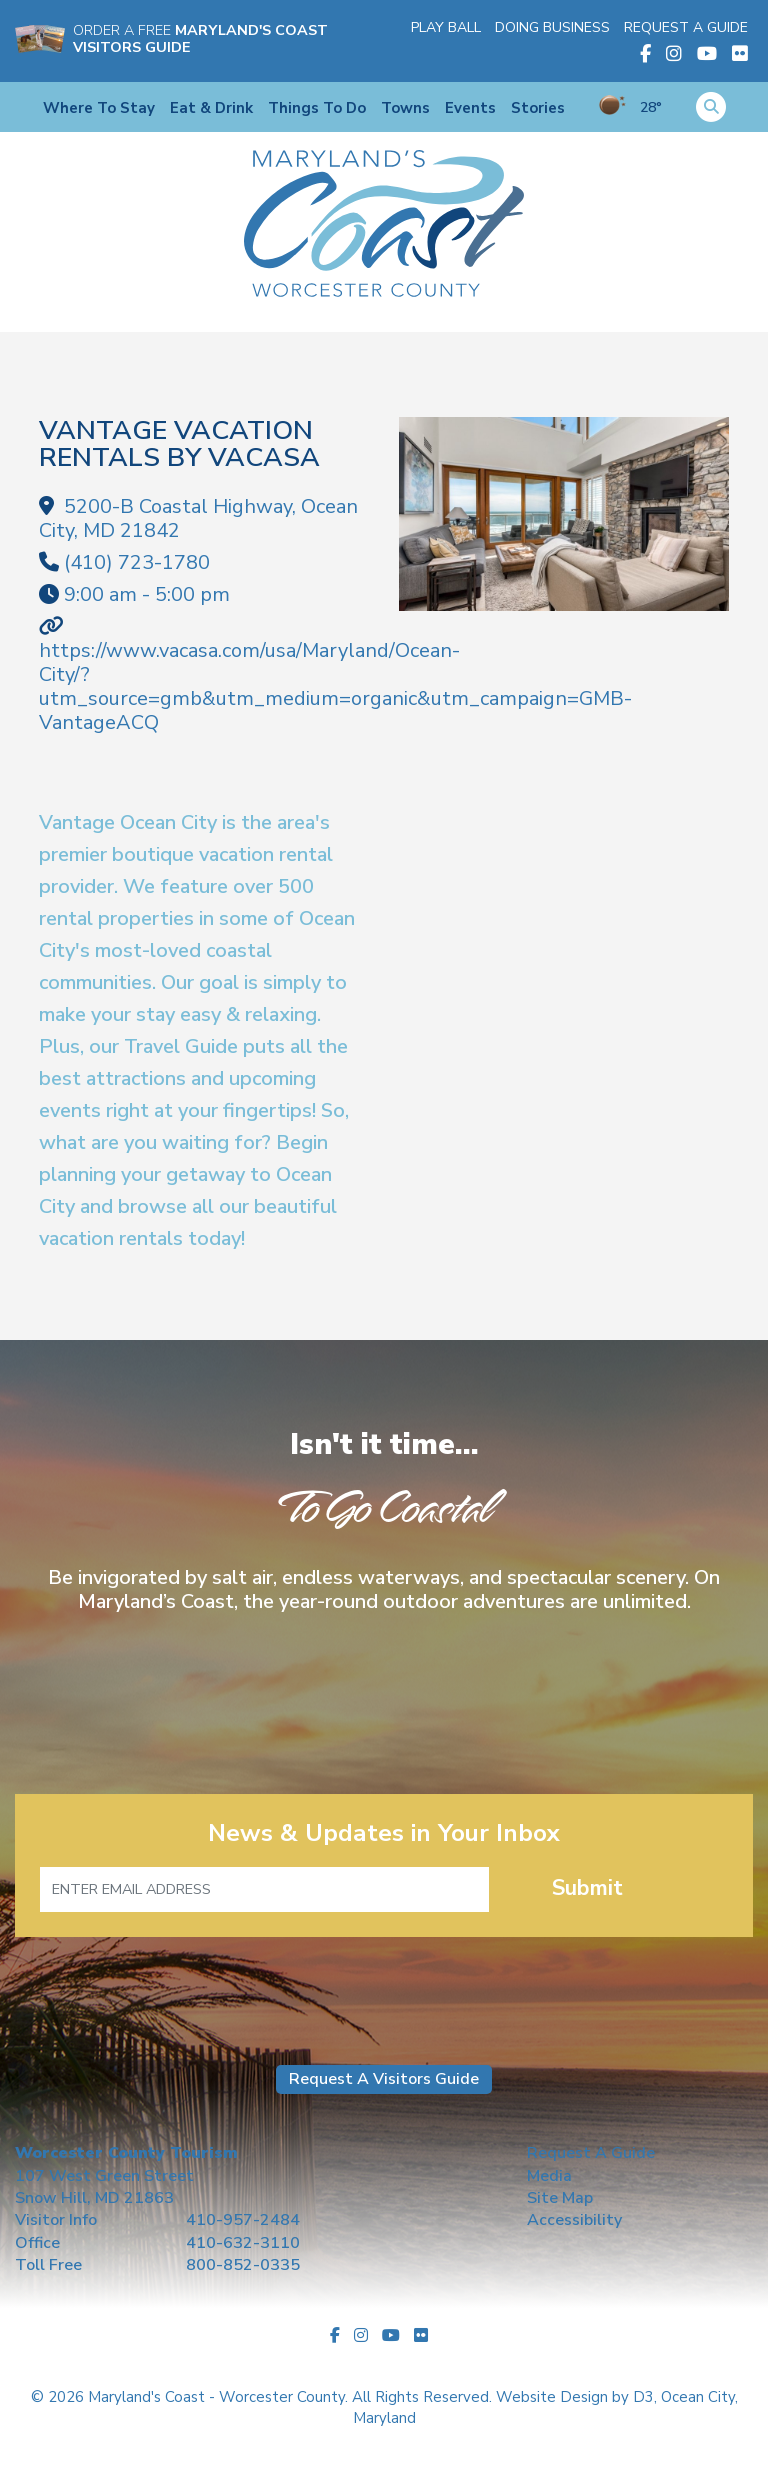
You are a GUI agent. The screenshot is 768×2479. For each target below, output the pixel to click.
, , (198, 518)
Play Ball (446, 27)
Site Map (560, 2198)
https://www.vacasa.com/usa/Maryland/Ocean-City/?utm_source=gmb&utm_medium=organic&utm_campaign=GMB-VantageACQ (335, 686)
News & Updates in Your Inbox (384, 1833)
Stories (538, 108)
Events (470, 108)
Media (549, 2176)
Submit (587, 1888)
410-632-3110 (243, 2243)
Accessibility (574, 2220)
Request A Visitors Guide (384, 2079)
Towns (405, 108)
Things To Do (317, 108)
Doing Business (552, 27)
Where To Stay (99, 108)
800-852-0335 (243, 2265)
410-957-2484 (243, 2220)
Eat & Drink (211, 108)
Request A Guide (686, 27)
